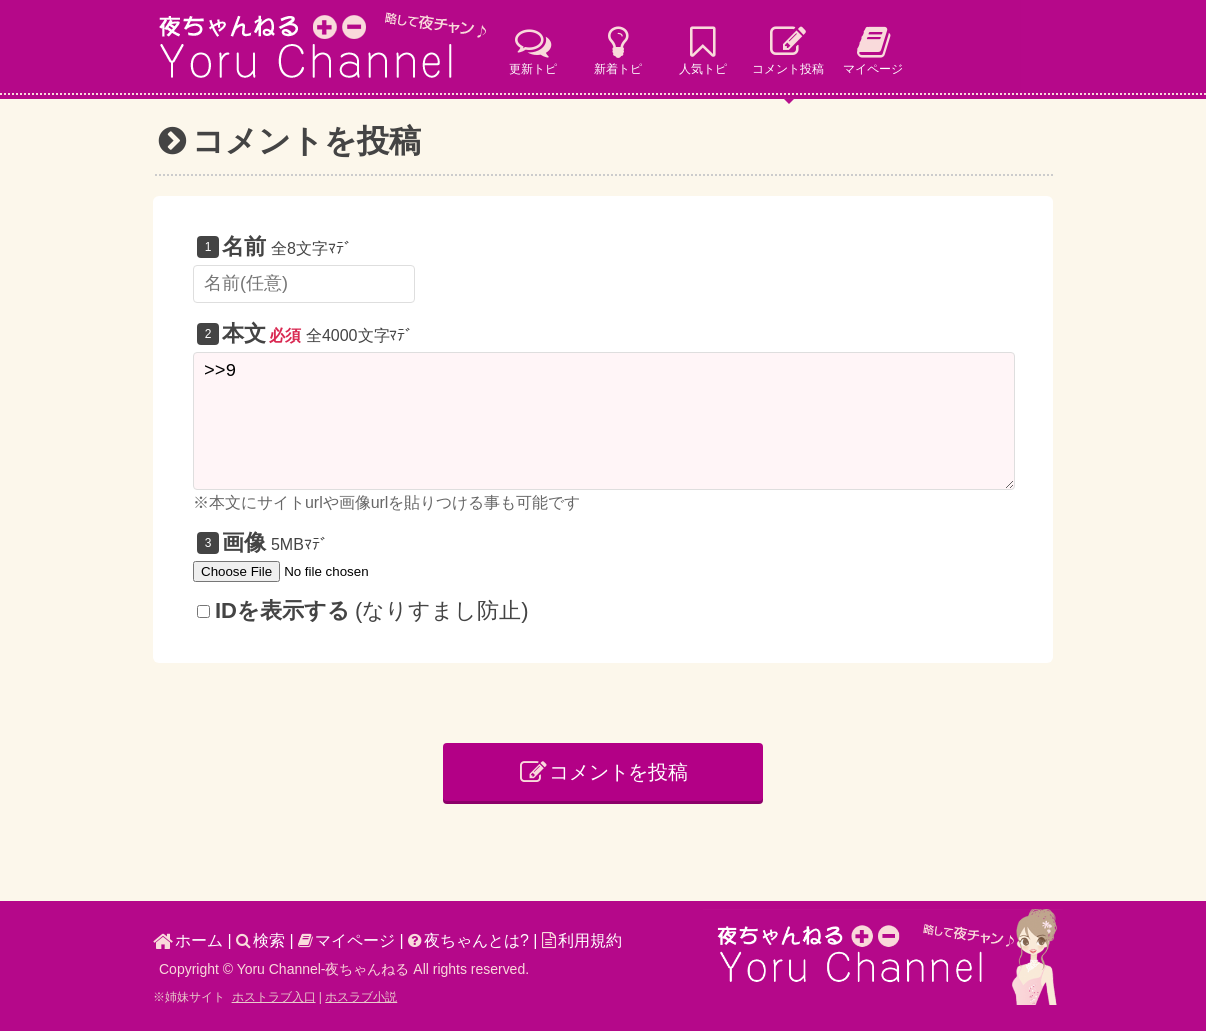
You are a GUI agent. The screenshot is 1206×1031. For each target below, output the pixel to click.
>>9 (604, 421)
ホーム (188, 940)
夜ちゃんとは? (468, 940)
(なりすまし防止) (363, 610)
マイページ (346, 940)
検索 (260, 940)
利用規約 (582, 940)
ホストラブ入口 (274, 997)
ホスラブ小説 (361, 997)
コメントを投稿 (604, 772)
